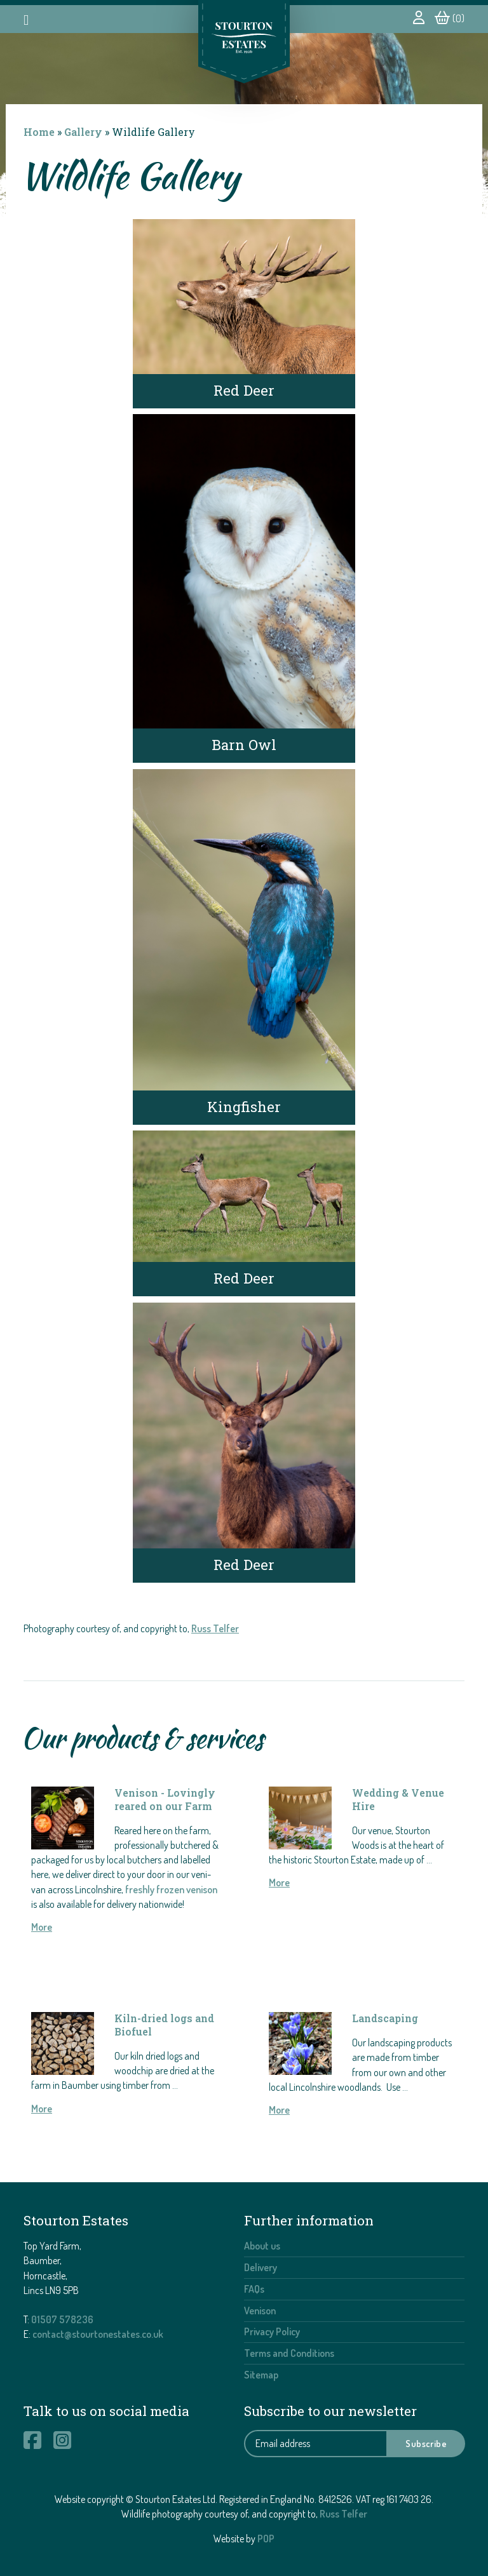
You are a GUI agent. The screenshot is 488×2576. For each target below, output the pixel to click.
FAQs (254, 2289)
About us (262, 2245)
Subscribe (426, 2443)
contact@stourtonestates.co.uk (97, 2334)
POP (265, 2538)
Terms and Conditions (289, 2353)
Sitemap (261, 2374)
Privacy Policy (272, 2331)
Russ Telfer (215, 1628)
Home (39, 131)
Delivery (260, 2267)
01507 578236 (62, 2319)
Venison (260, 2310)
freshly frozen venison (171, 1889)
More (41, 1927)
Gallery (83, 131)
